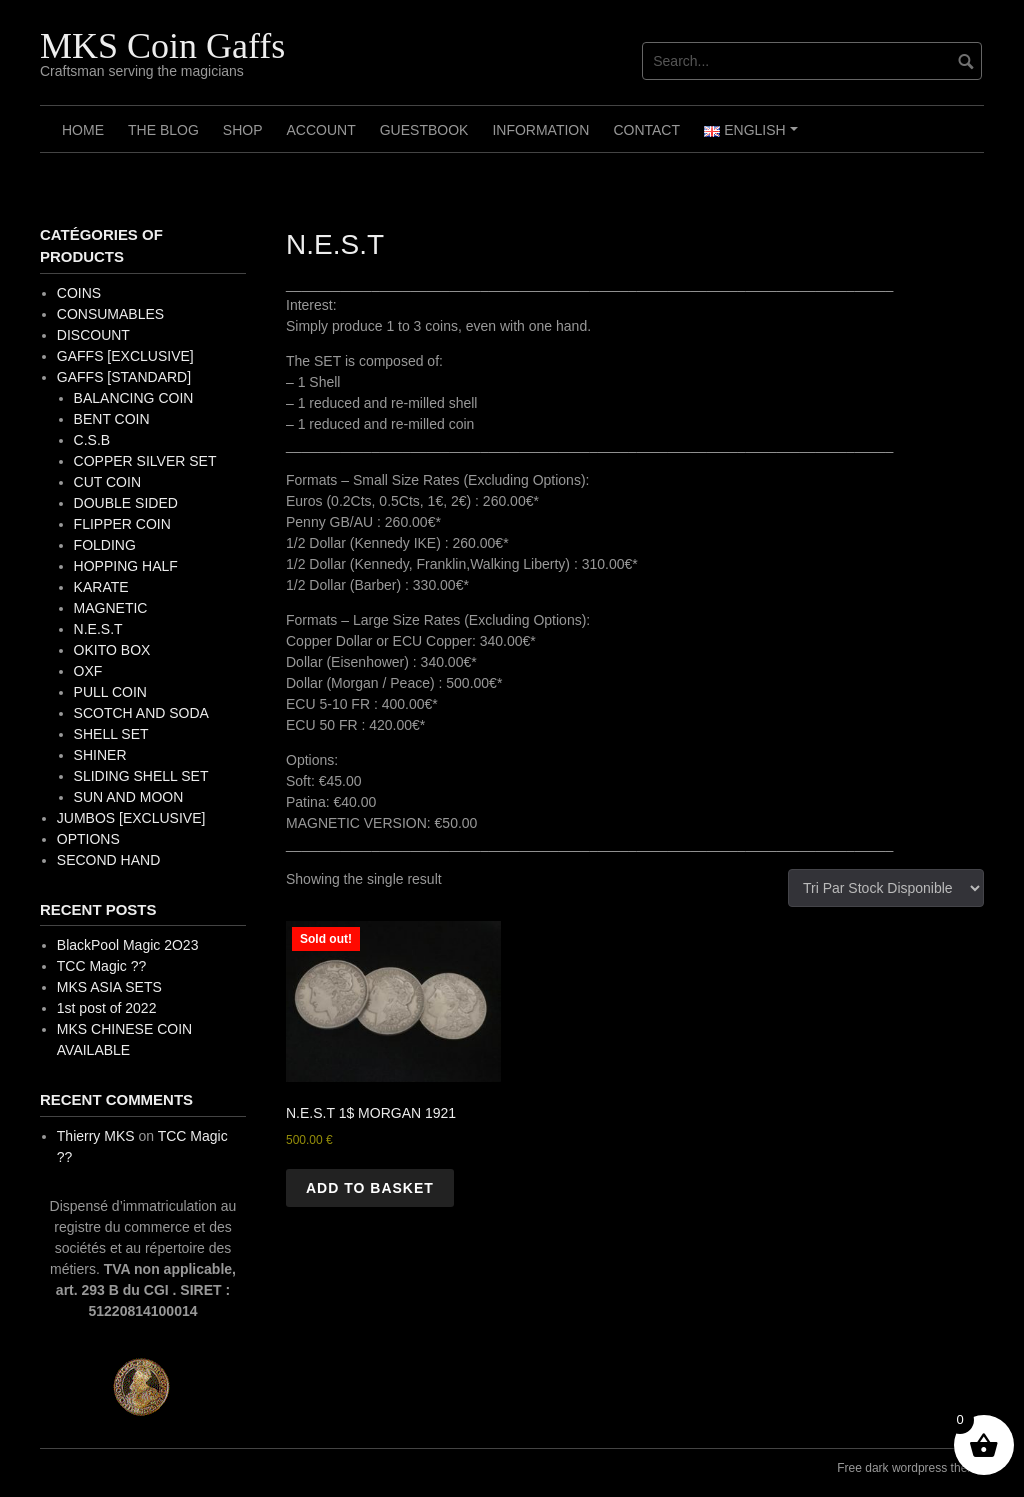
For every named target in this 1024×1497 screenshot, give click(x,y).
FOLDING (105, 545)
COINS (79, 293)
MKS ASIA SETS (109, 987)
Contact (646, 130)
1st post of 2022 (107, 1008)
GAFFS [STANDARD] (124, 377)
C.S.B (92, 440)
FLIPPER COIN (122, 524)
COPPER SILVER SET (145, 461)
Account (320, 130)
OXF (88, 671)
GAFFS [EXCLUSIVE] (125, 356)
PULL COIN (110, 692)
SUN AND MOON (129, 797)
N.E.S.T (98, 629)
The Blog (163, 130)
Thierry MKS (96, 1136)
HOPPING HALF (126, 566)
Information (540, 130)
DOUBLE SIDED (126, 503)
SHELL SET (111, 734)
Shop (243, 130)
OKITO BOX (112, 650)
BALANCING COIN (134, 398)
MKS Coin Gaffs (162, 46)
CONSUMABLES (110, 314)
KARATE (101, 587)
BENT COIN (112, 419)
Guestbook (424, 130)
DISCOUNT (93, 335)
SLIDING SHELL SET (141, 776)
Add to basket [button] (370, 1188)
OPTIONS (88, 839)
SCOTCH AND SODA (141, 713)
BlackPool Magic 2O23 (128, 945)
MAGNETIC (111, 608)
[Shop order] (886, 888)
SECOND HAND (108, 860)
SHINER (100, 755)
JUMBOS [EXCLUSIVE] (131, 818)
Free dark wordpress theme (910, 1468)
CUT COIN (107, 482)
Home (83, 130)
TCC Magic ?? (101, 966)
